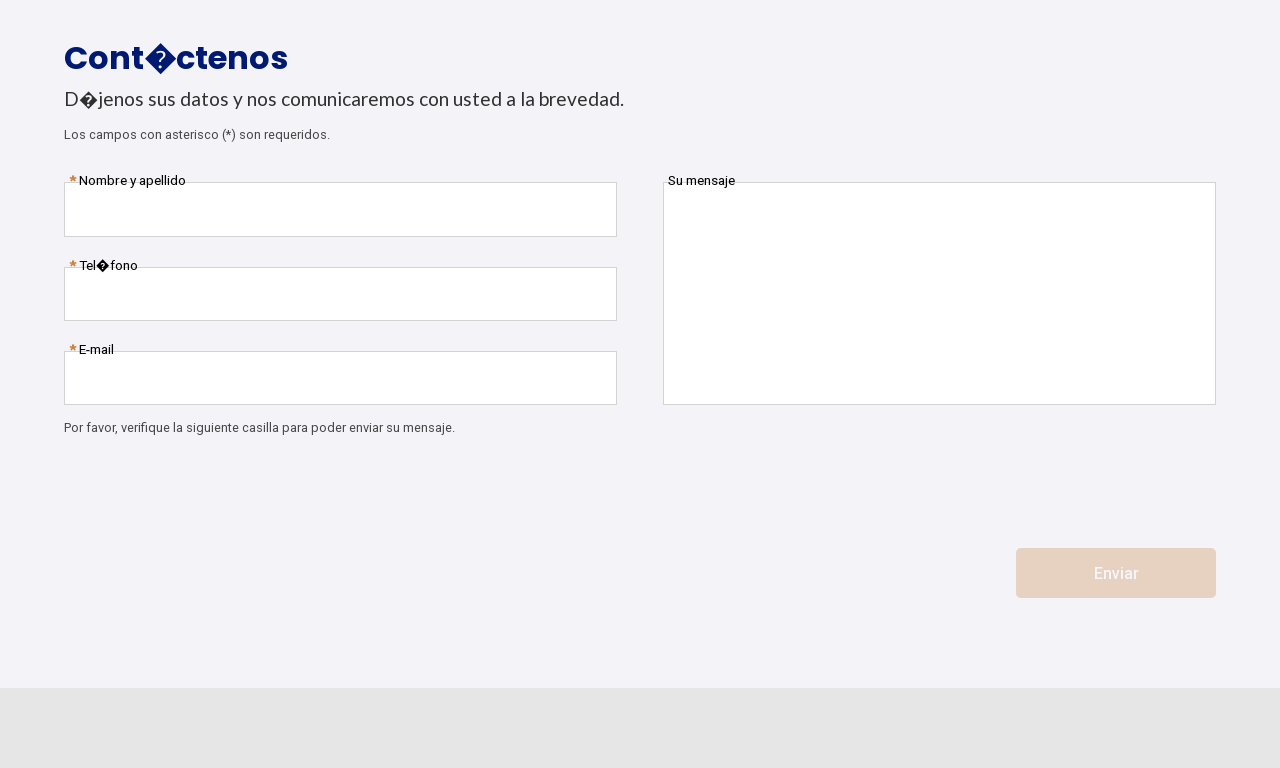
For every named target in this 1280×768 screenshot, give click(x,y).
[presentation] (216, 489)
